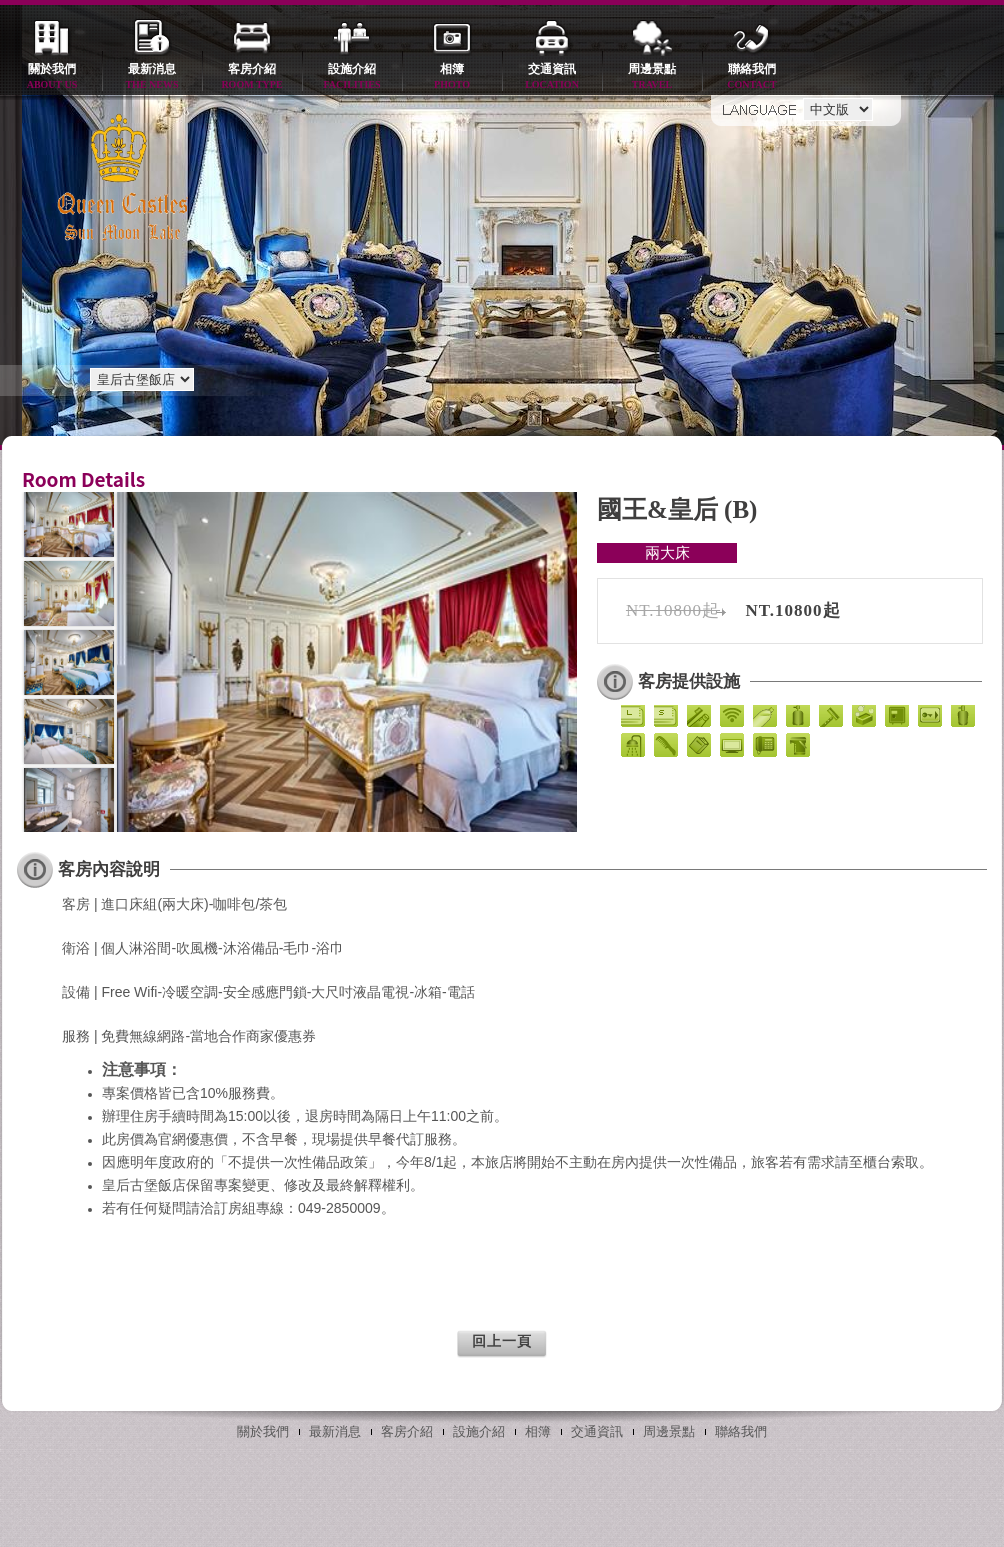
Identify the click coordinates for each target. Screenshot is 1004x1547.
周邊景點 (652, 77)
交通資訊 (552, 77)
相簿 (452, 77)
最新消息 (152, 77)
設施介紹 (352, 77)
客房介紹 (252, 77)
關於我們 (52, 77)
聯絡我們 (752, 77)
